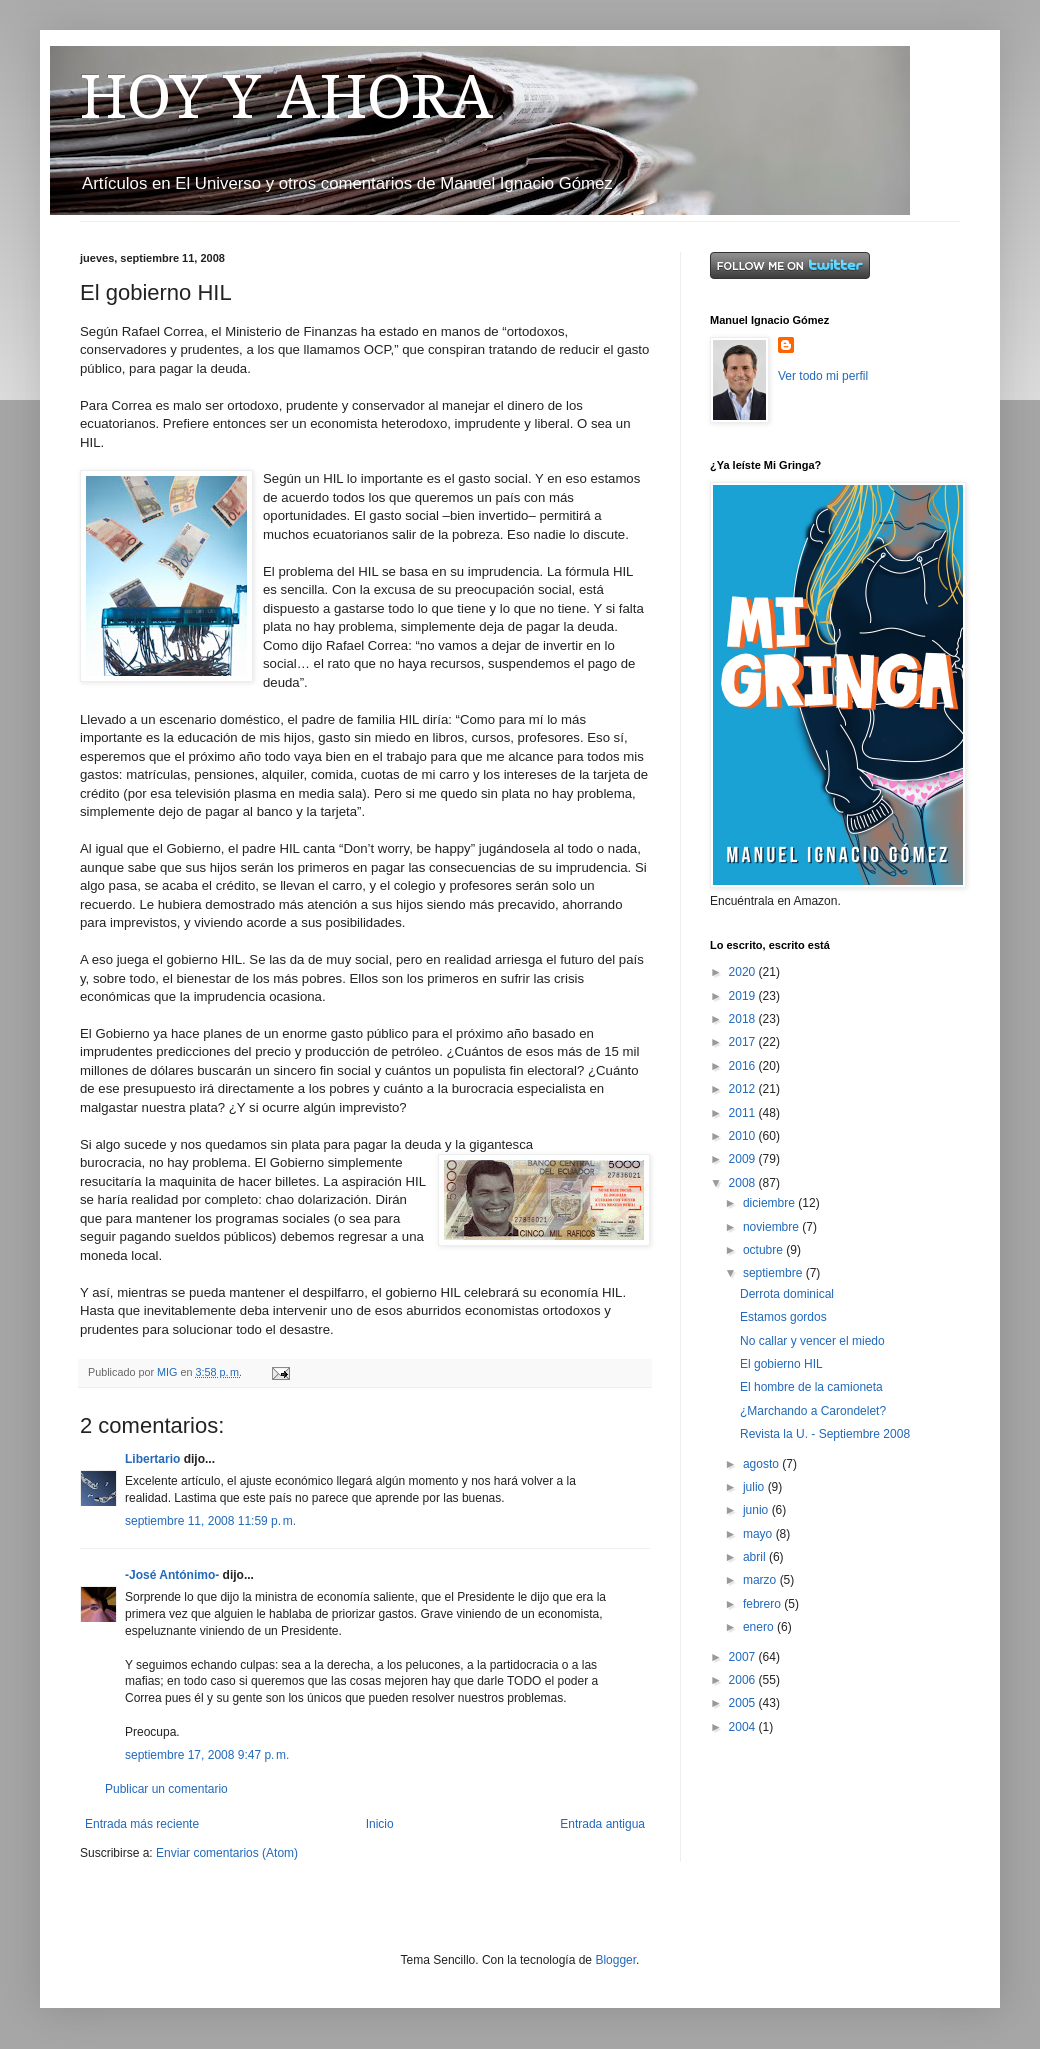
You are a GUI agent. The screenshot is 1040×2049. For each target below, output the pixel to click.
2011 (744, 1113)
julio (755, 1487)
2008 (744, 1183)
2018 (744, 1019)
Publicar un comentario (166, 1789)
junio (757, 1510)
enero (760, 1627)
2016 (744, 1066)
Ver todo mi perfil (823, 376)
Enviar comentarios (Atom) (227, 1853)
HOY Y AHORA (286, 97)
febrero (763, 1604)
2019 (744, 996)
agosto (762, 1464)
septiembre (774, 1273)
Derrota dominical (787, 1294)
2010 (744, 1136)
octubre (764, 1250)
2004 (744, 1727)
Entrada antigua (602, 1824)
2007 (744, 1657)
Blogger (615, 1960)
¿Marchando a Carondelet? (813, 1411)
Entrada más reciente (142, 1824)
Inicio (380, 1824)
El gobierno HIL (781, 1364)
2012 (744, 1089)
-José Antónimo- (172, 1575)
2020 (744, 972)
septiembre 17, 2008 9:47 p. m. (207, 1755)
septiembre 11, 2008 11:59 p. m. (210, 1521)
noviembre (772, 1227)
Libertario (152, 1459)
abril (756, 1557)
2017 (744, 1042)
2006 (744, 1680)
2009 (744, 1159)
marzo (761, 1580)
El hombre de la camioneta (811, 1387)
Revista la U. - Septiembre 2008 (825, 1434)
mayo (759, 1534)
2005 (744, 1703)
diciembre (770, 1203)
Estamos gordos (783, 1317)
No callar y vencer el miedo (812, 1341)
